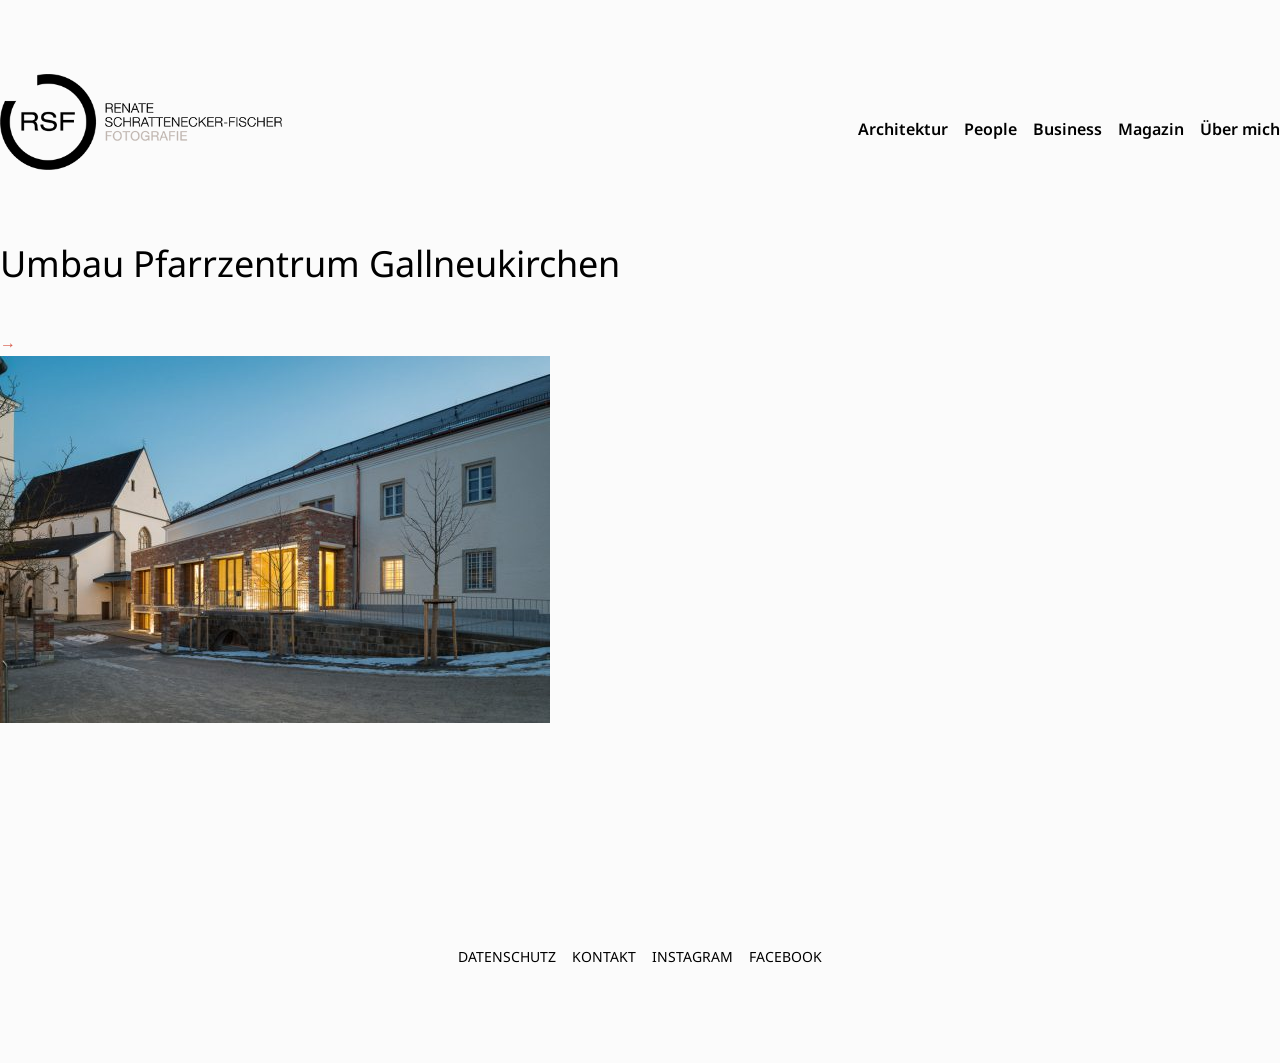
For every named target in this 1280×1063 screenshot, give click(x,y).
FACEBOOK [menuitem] (785, 956)
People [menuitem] (990, 129)
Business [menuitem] (1067, 129)
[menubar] (1069, 130)
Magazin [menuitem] (1151, 129)
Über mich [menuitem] (1240, 129)
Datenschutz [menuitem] (507, 956)
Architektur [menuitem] (903, 129)
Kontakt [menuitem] (604, 956)
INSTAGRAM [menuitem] (692, 956)
